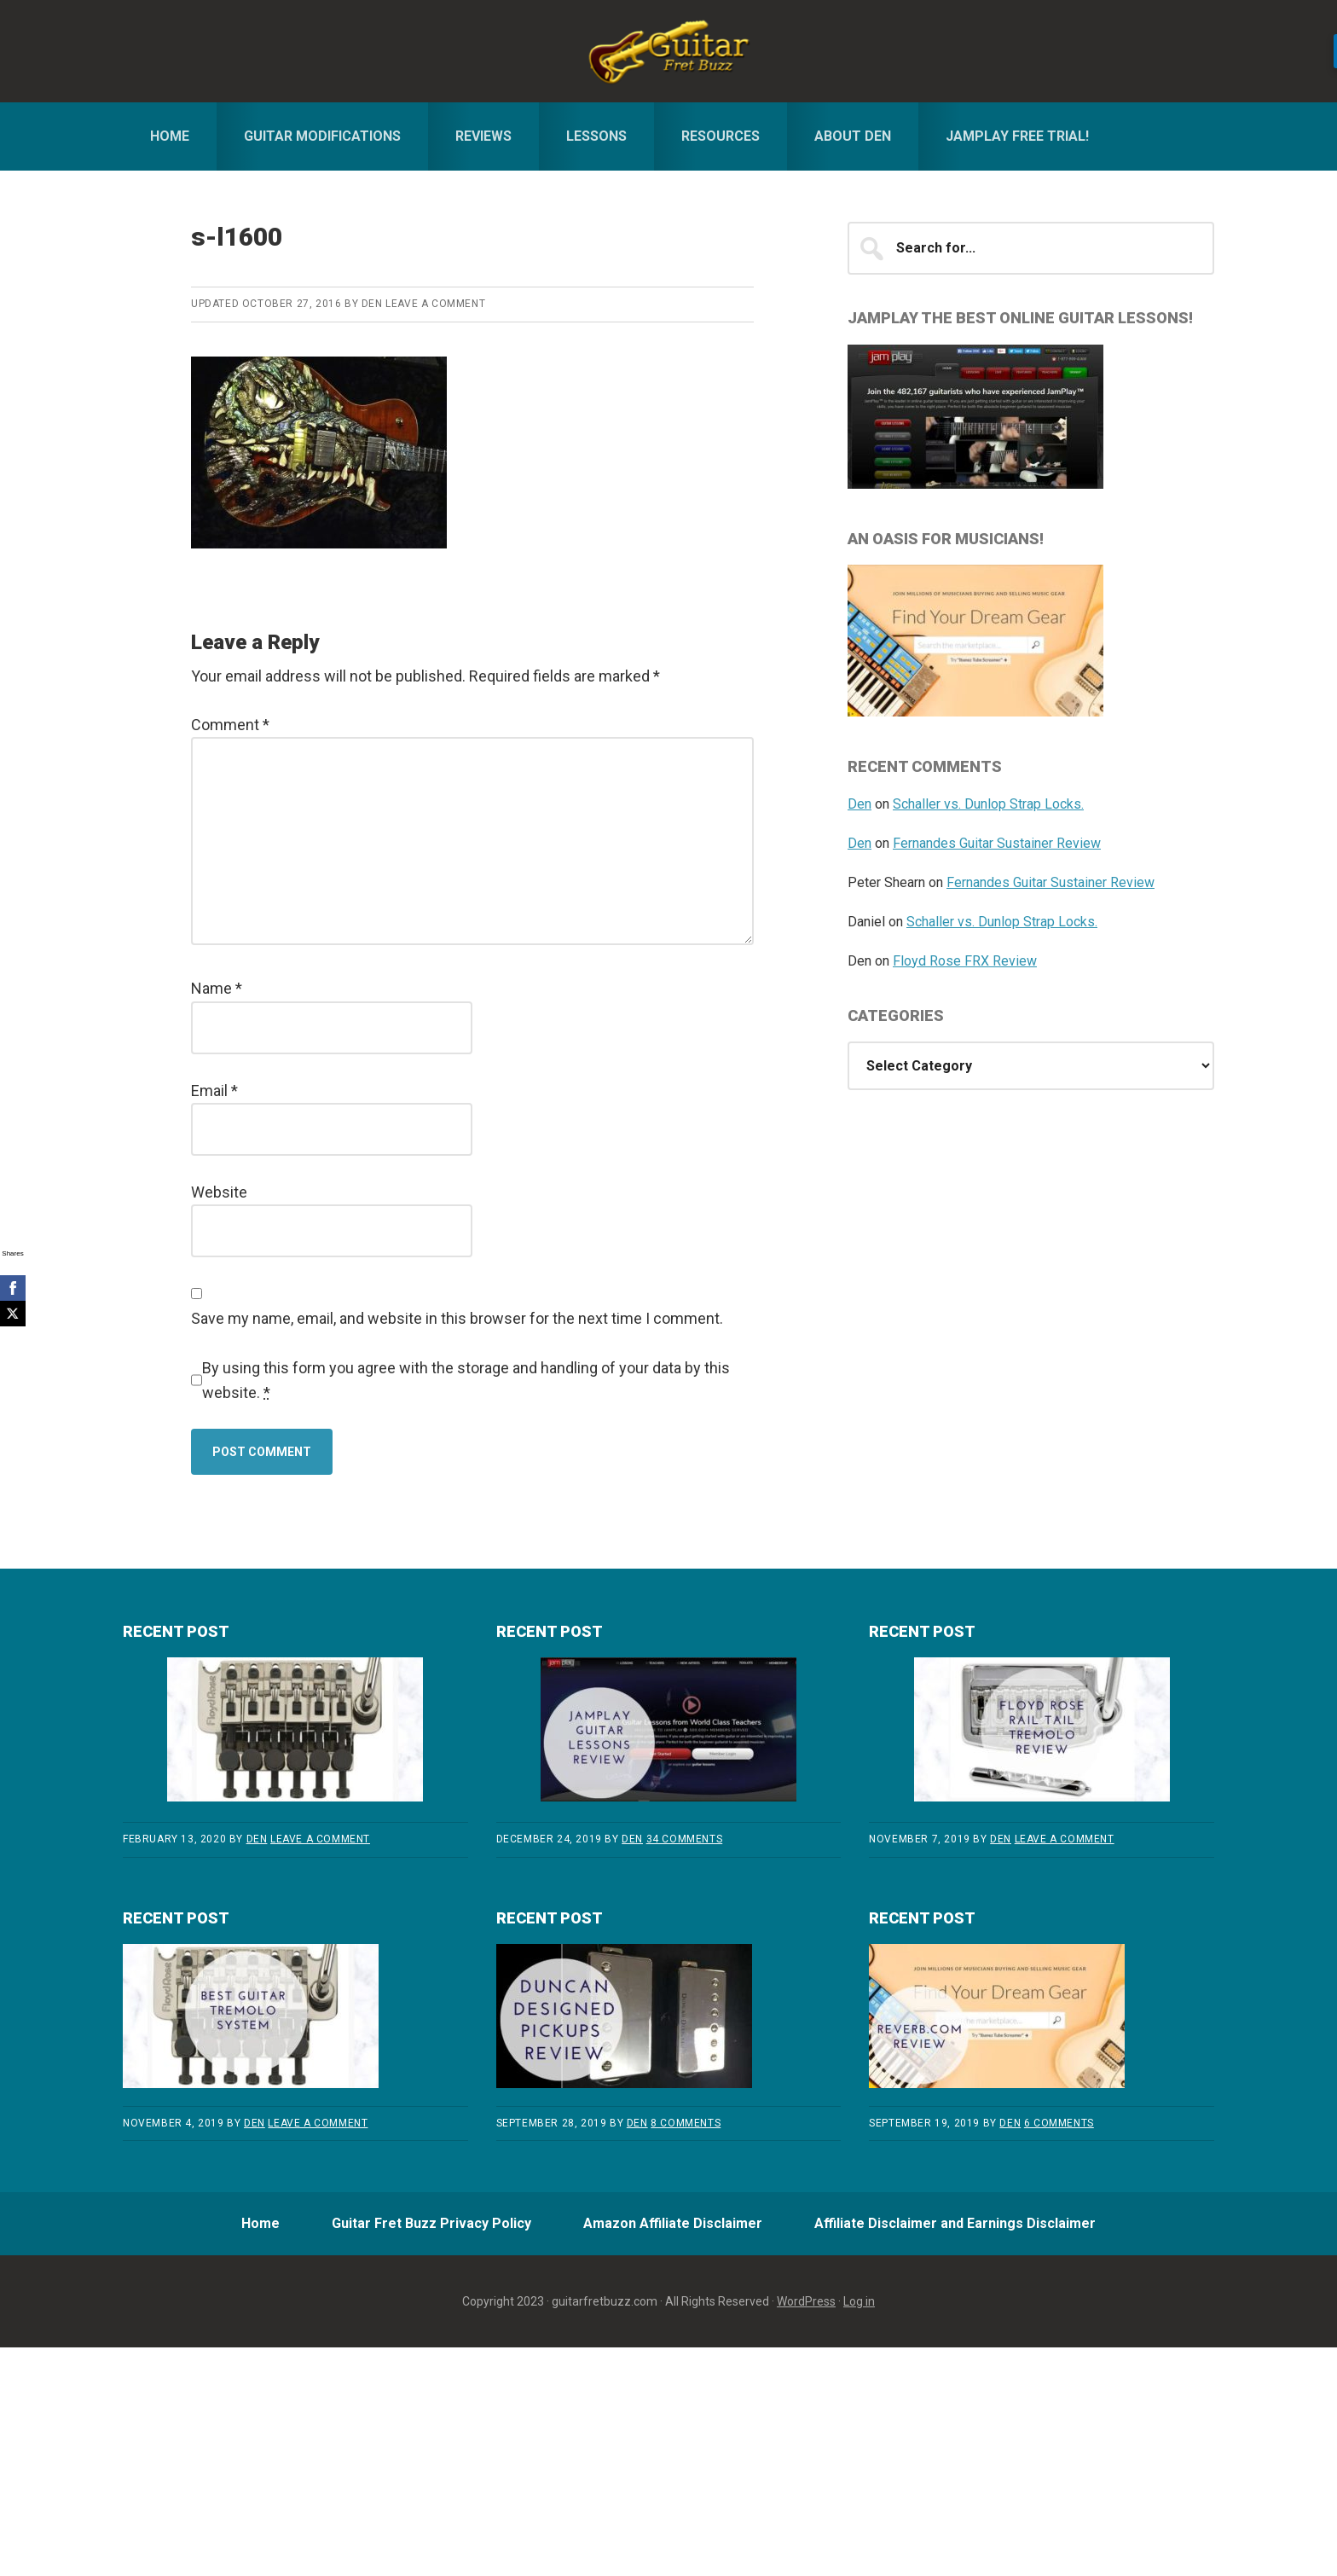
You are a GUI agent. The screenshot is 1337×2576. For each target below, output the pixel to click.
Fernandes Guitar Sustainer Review (997, 843)
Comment (230, 725)
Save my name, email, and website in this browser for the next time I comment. (457, 1318)
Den (859, 804)
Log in (859, 2306)
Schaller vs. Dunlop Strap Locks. (988, 804)
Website (219, 1192)
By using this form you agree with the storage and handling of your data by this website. (466, 1380)
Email (214, 1090)
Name (216, 988)
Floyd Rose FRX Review (965, 961)
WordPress (806, 2306)
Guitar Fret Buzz (668, 51)
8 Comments (686, 2123)
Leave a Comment (435, 304)
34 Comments (684, 1839)
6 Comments (1059, 2123)
